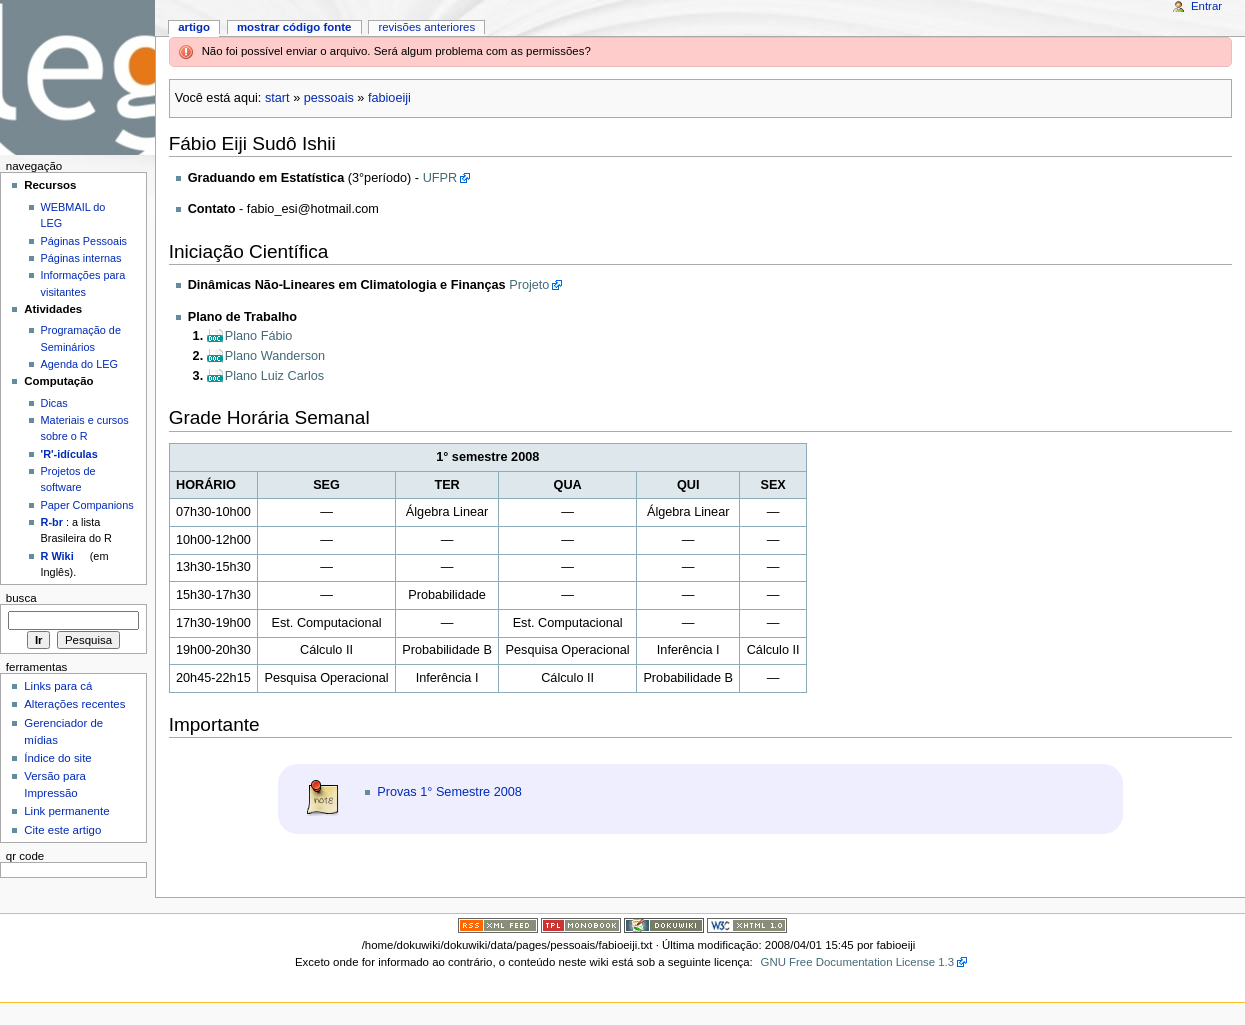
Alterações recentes (74, 704)
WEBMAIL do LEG (73, 215)
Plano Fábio (259, 336)
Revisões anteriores (426, 27)
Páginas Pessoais (84, 241)
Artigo (194, 27)
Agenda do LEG (79, 364)
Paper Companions (87, 505)
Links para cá (58, 686)
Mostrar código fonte (294, 27)
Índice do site (58, 758)
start (277, 98)
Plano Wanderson (275, 356)
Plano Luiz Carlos (274, 376)
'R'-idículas (69, 454)
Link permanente (66, 811)
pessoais (329, 98)
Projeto (529, 285)
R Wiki (57, 556)
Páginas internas (81, 258)
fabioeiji (389, 98)
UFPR (440, 178)
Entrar (1206, 6)
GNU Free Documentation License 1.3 (858, 962)
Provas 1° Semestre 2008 (449, 792)
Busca (21, 598)
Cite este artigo (62, 830)
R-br (52, 522)
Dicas (54, 403)
